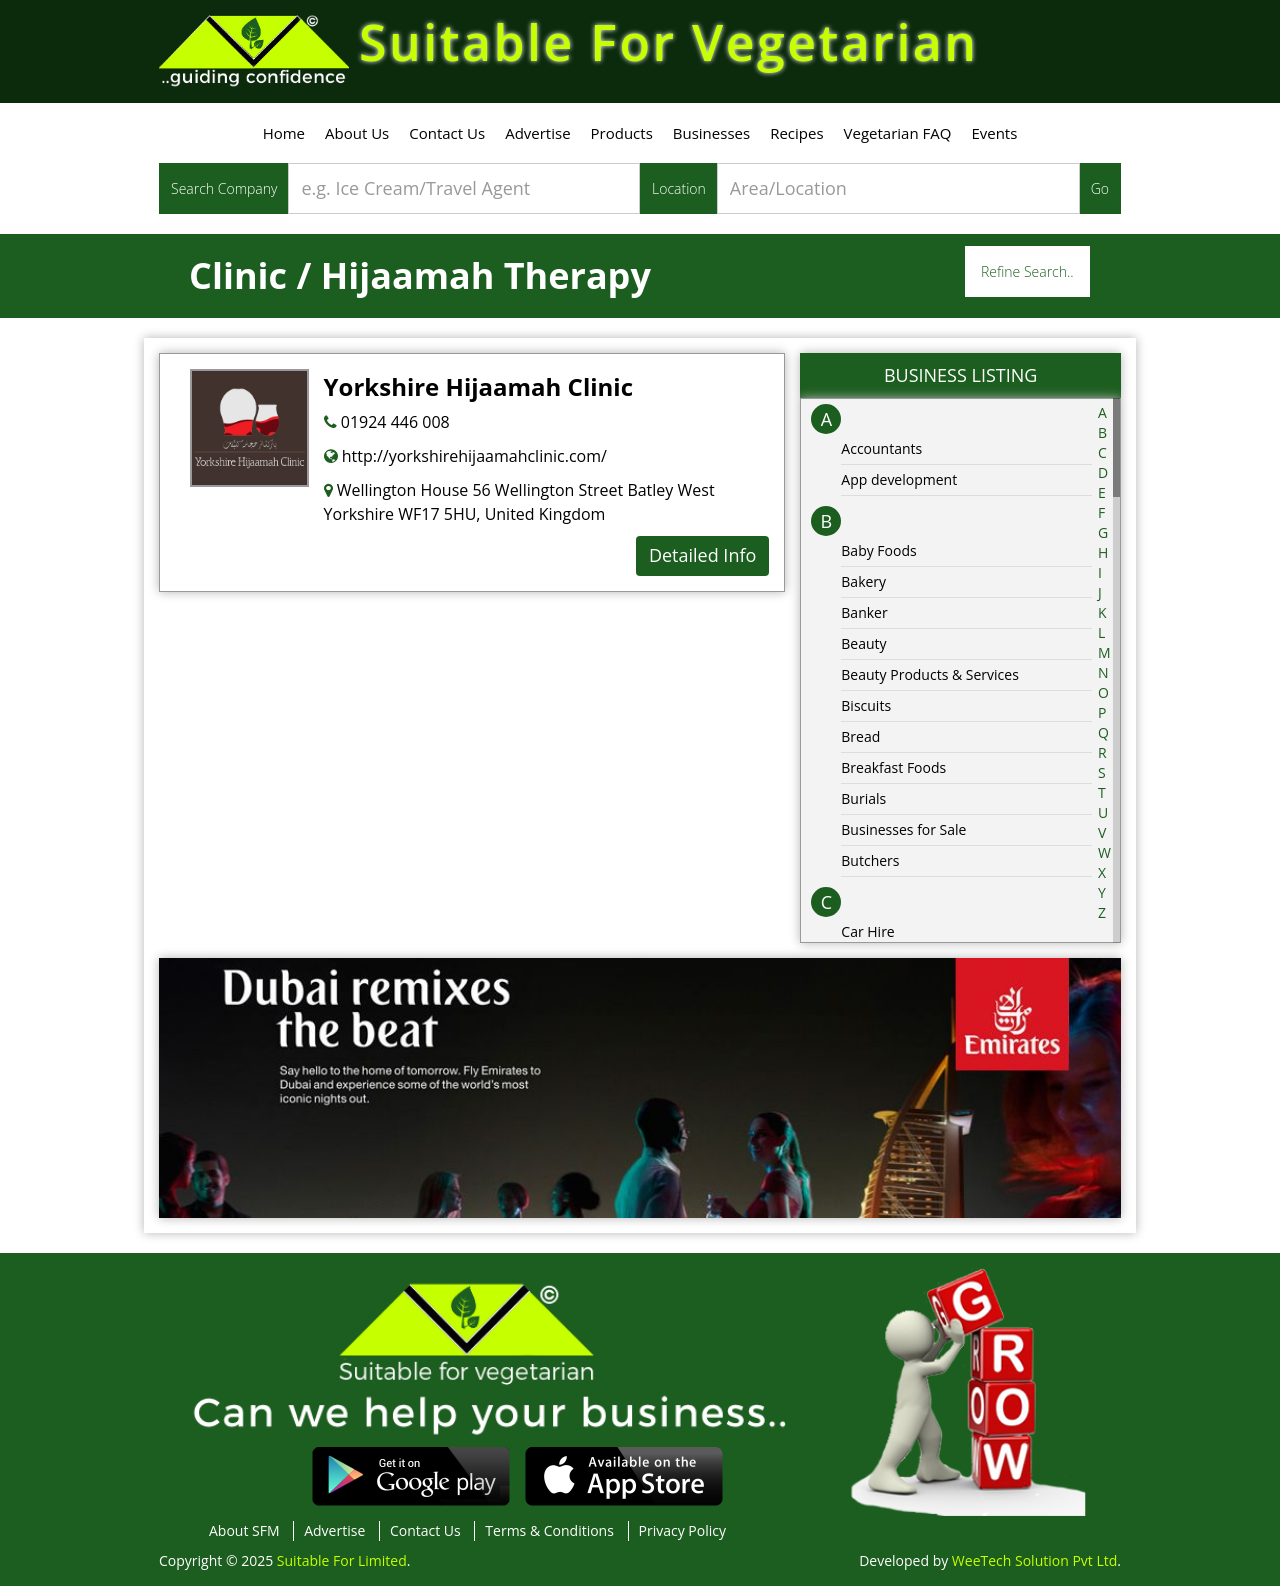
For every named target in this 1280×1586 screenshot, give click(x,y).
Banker (864, 612)
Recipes (796, 133)
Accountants (881, 448)
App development (899, 479)
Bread (860, 736)
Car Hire (867, 931)
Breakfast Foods (893, 767)
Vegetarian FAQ (898, 133)
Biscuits (866, 705)
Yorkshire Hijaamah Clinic (478, 386)
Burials (863, 798)
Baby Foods (878, 550)
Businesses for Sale (903, 829)
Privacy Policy (682, 1530)
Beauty (863, 643)
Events (994, 133)
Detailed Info (702, 555)
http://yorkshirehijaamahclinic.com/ (465, 456)
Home (284, 133)
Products (622, 133)
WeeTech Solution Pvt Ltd (1034, 1560)
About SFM (244, 1530)
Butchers (870, 860)
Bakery (863, 581)
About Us (357, 133)
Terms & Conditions (549, 1530)
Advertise (537, 133)
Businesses (711, 133)
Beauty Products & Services (930, 674)
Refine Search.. (1027, 271)
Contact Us (447, 133)
